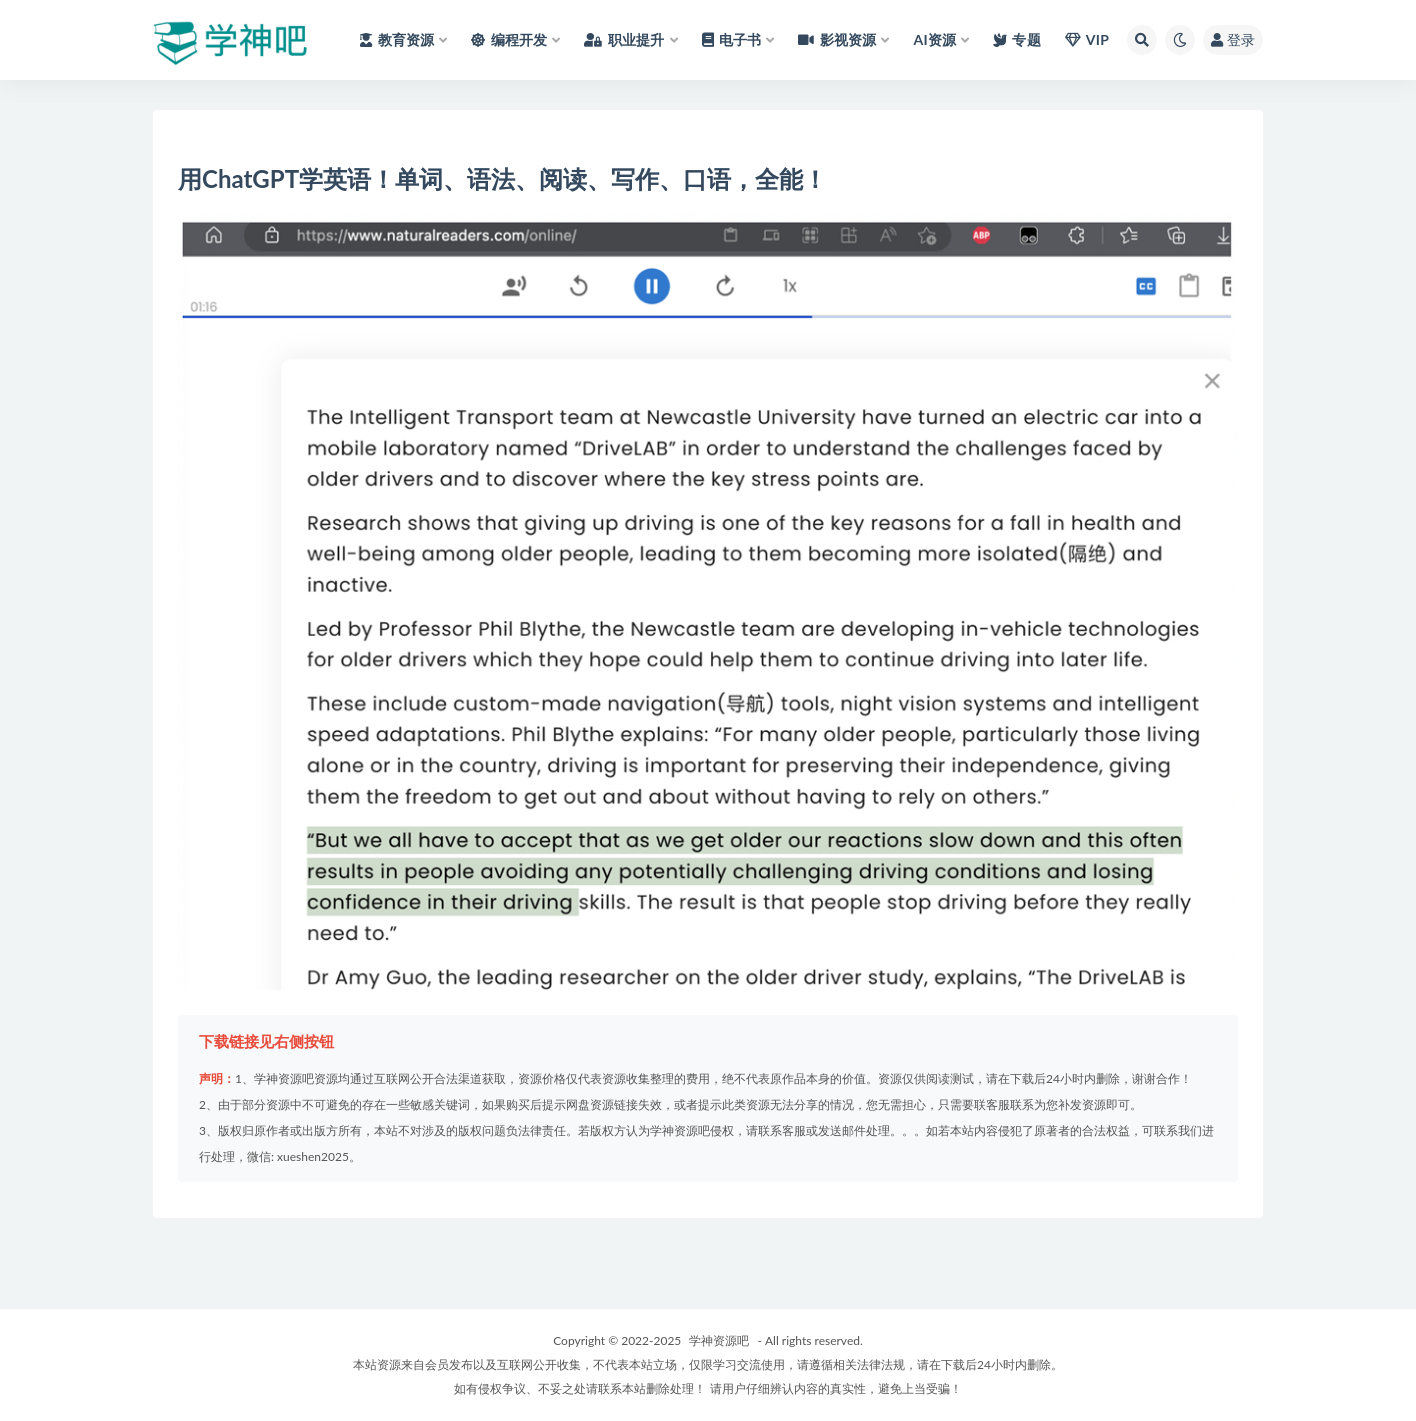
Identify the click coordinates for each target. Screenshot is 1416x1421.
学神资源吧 (719, 1340)
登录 (1233, 39)
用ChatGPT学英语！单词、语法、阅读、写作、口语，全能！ (502, 178)
